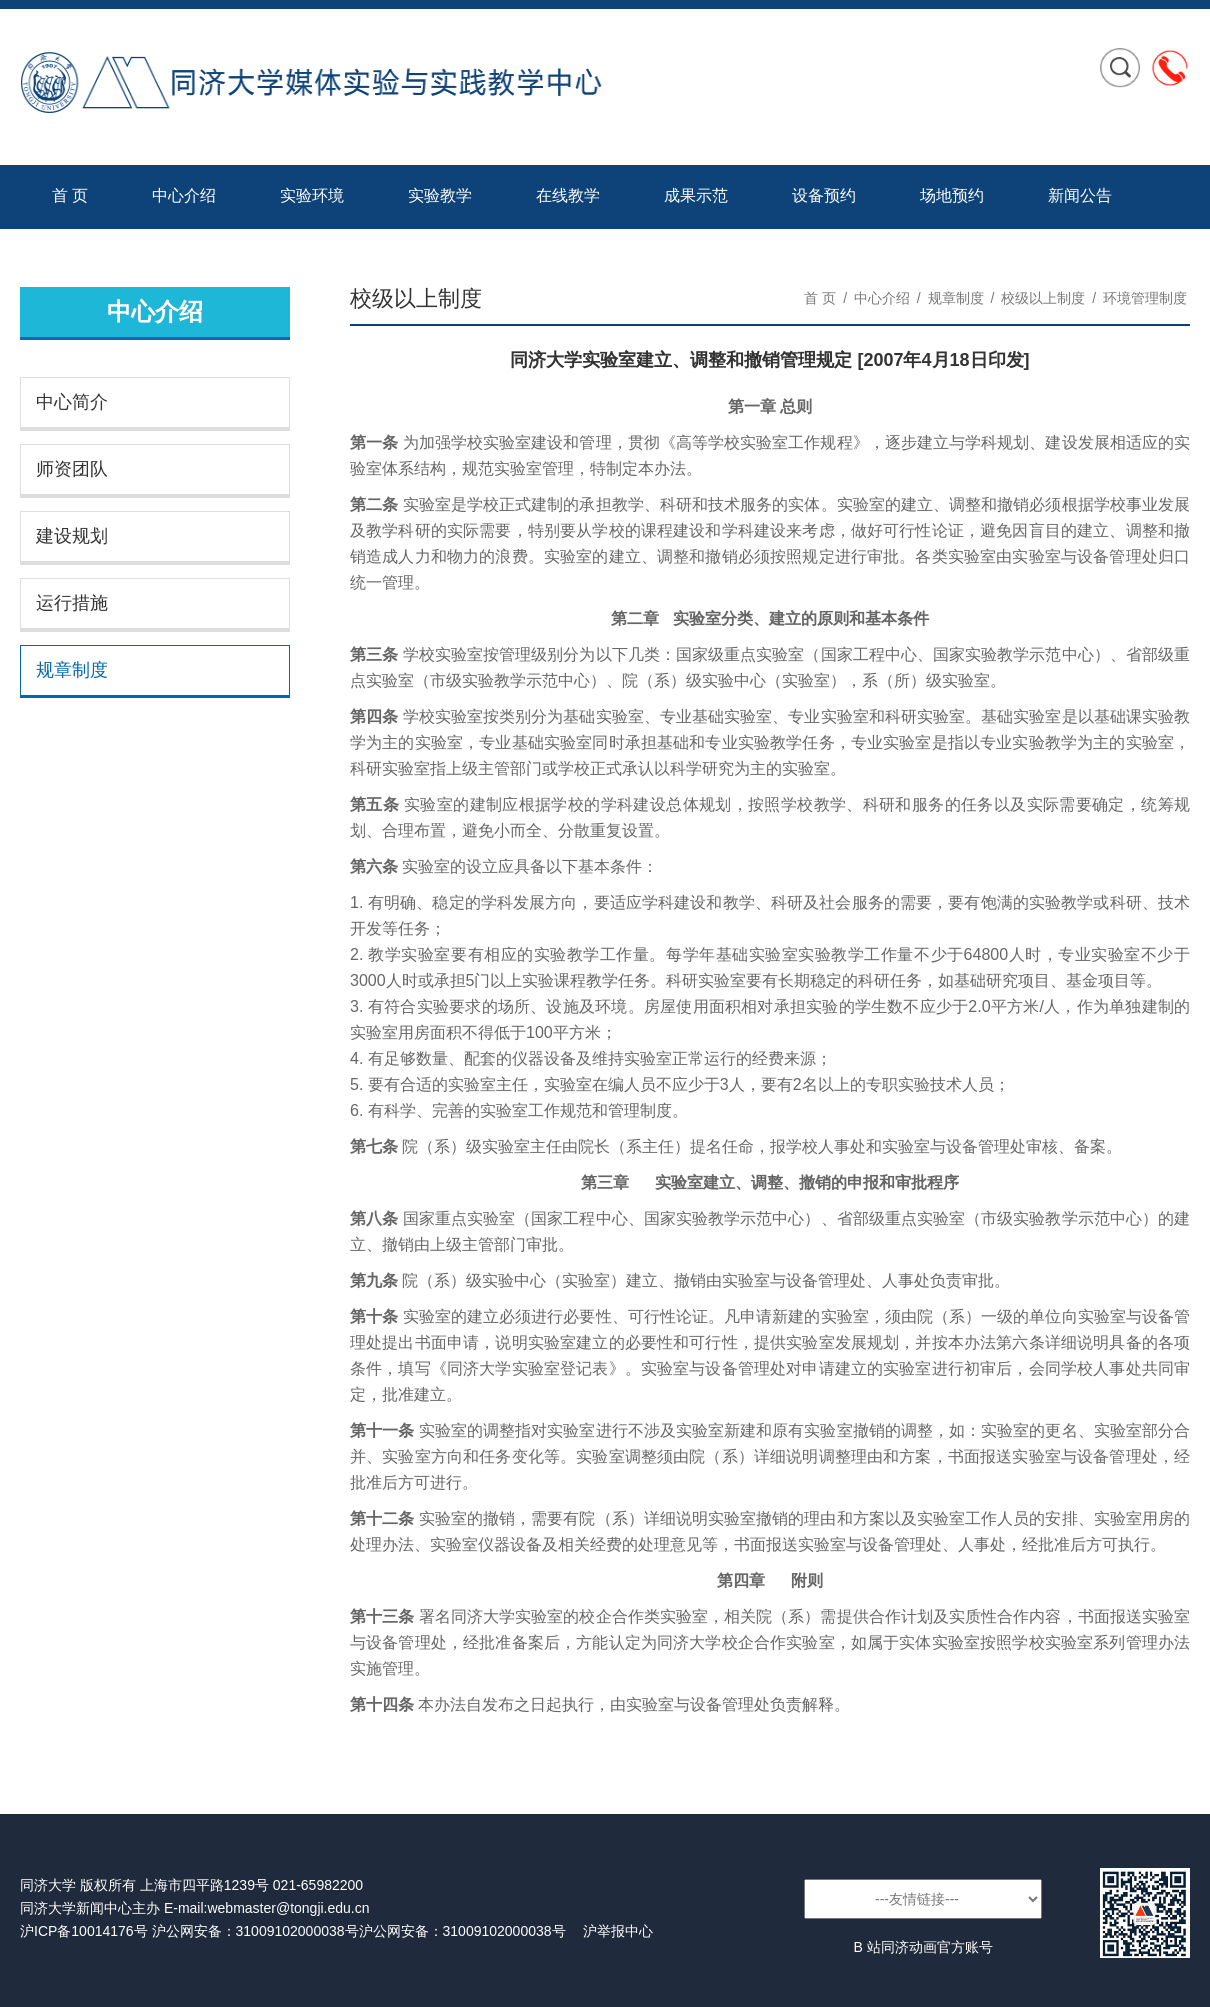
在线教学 (568, 195)
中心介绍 (184, 195)
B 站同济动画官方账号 (922, 1947)
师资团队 (72, 469)
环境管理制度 (1145, 298)
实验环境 (312, 195)
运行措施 (72, 603)
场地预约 (952, 195)
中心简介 (72, 402)
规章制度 (72, 670)
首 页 (70, 195)
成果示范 (696, 195)
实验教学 (440, 195)
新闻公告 (1080, 195)
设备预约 (824, 195)
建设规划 (72, 536)
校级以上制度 (1043, 298)
